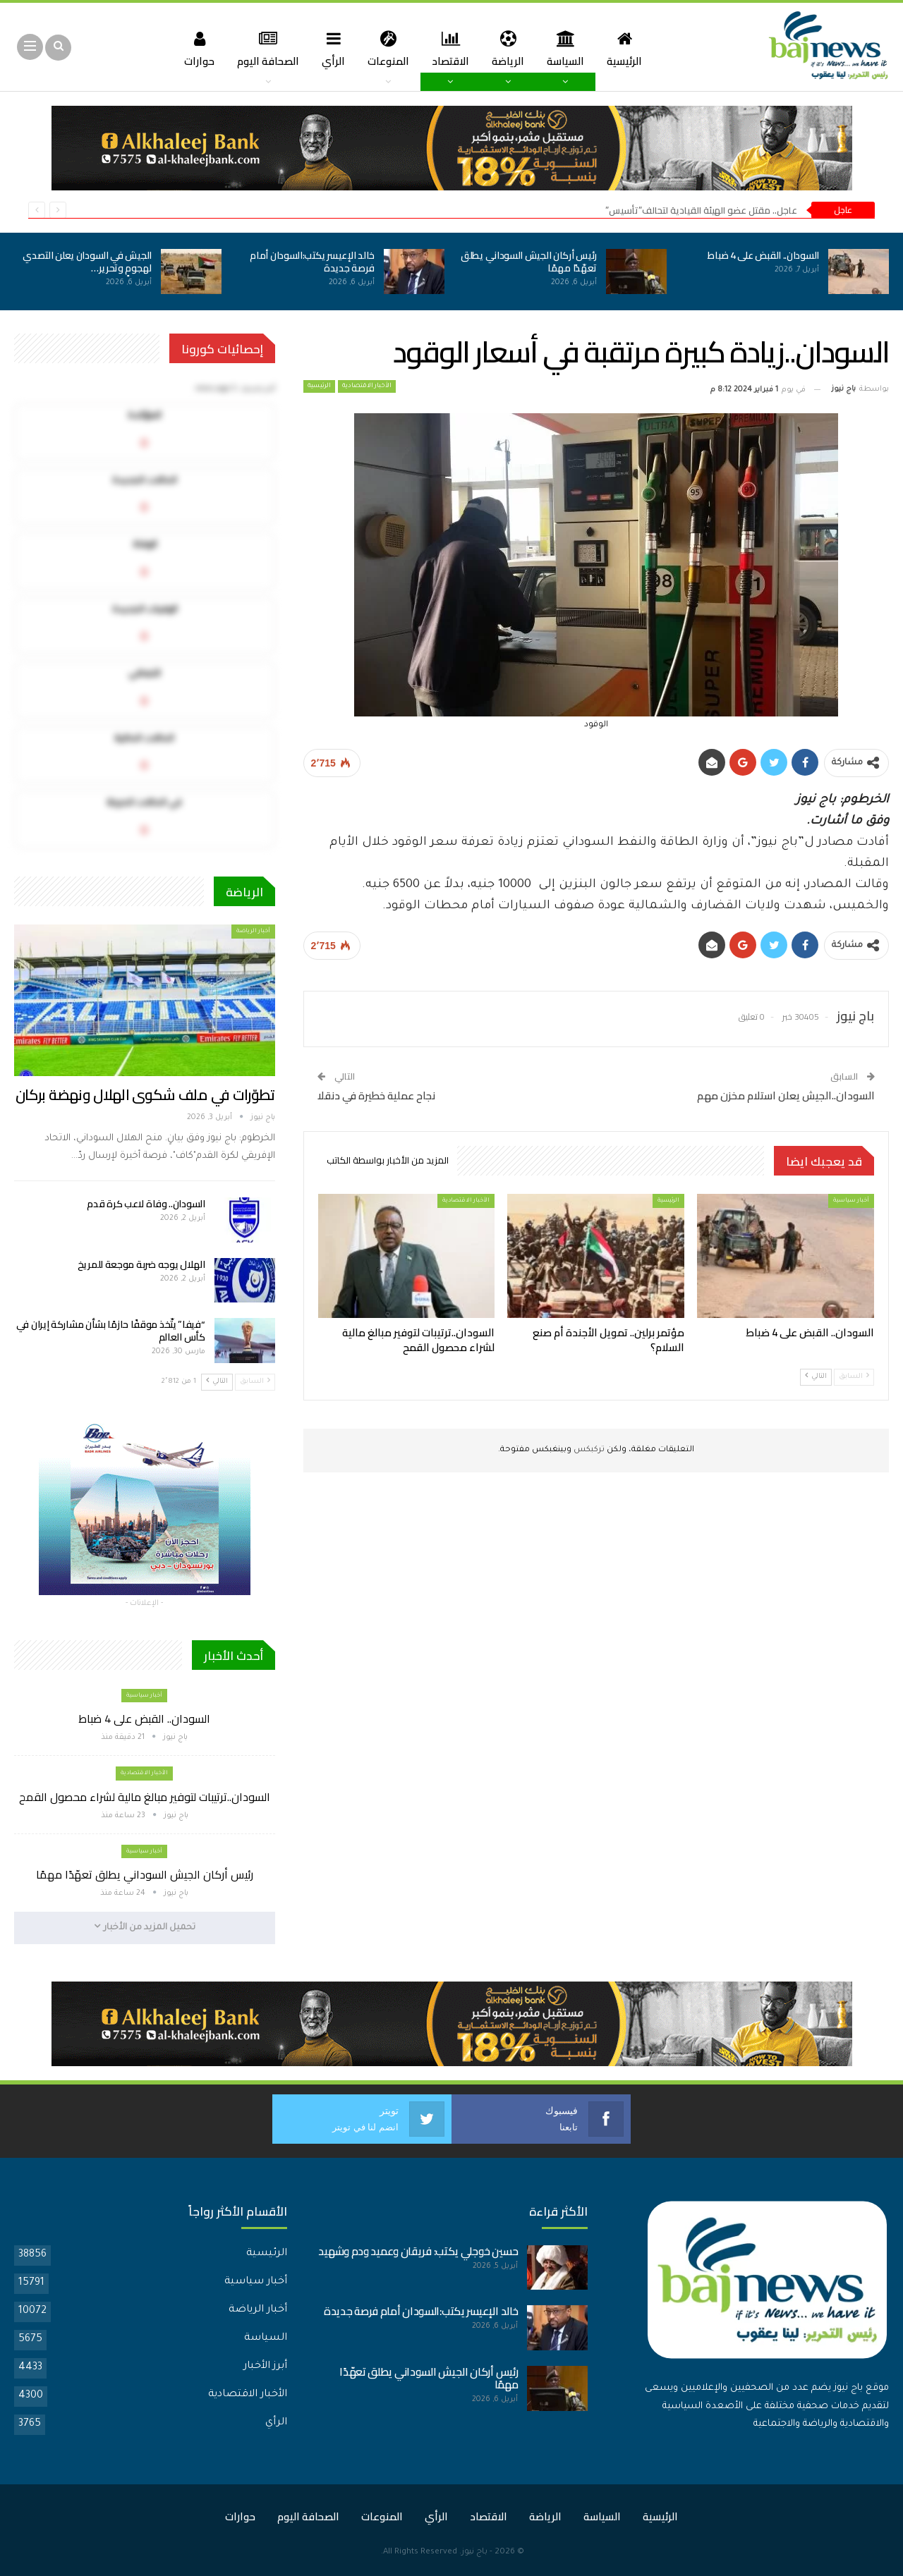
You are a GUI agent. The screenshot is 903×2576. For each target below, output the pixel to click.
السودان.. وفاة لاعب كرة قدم (146, 1204)
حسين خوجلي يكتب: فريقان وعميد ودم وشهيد (418, 2251)
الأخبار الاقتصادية (367, 386)
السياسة (570, 48)
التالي (816, 1376)
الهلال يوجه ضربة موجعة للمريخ (141, 1264)
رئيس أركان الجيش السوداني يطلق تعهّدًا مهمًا (529, 261)
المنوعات (387, 48)
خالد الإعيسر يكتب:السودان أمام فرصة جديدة (312, 261)
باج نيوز (474, 2552)
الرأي (330, 48)
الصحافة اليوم (262, 48)
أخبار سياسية (851, 1200)
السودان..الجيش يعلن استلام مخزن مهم (786, 1095)
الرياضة (511, 48)
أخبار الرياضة (253, 931)
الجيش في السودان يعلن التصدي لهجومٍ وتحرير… (87, 261)
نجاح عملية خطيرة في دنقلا (376, 1095)
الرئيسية (631, 48)
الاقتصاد (451, 48)
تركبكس (588, 1450)
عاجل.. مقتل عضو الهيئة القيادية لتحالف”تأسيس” (701, 210)
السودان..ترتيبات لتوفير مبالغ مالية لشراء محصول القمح (144, 1796)
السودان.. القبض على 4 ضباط (763, 255)
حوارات (191, 48)
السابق (854, 1376)
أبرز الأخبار (265, 2366)
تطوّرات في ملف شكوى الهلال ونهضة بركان (145, 1095)
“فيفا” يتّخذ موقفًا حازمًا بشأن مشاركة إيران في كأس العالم (110, 1330)
